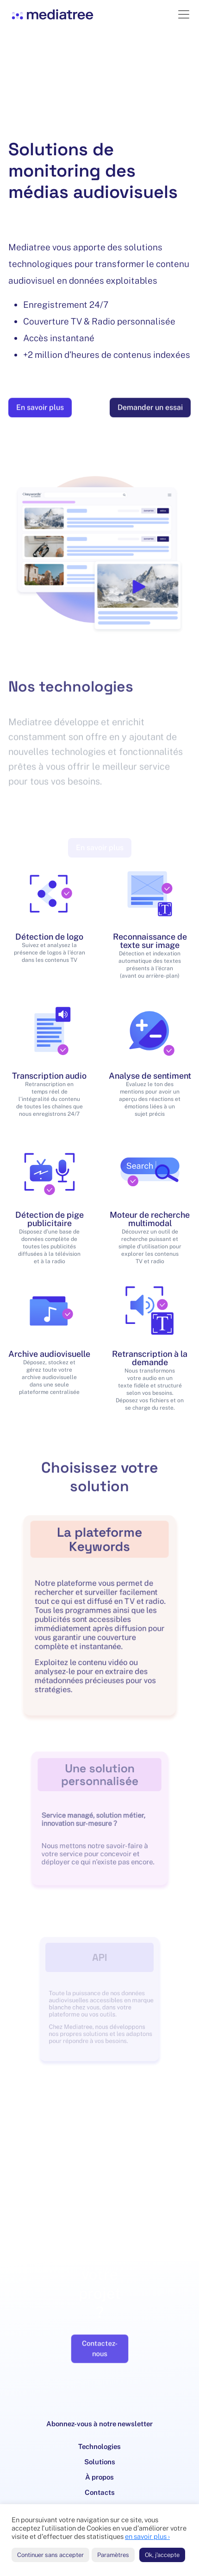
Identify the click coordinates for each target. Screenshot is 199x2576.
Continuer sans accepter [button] (50, 2554)
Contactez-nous (99, 2339)
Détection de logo (49, 936)
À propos (99, 2477)
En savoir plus (40, 412)
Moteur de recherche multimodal (150, 1219)
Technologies (99, 2446)
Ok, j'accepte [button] (162, 2554)
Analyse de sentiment (150, 1076)
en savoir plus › (147, 2536)
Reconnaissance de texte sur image (150, 941)
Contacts (100, 2492)
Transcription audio (49, 1076)
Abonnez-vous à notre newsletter (99, 2424)
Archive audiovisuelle (49, 1354)
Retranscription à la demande (149, 1358)
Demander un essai (150, 412)
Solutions (99, 2462)
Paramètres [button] (113, 2554)
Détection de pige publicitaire (49, 1219)
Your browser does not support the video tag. (99, 93)
